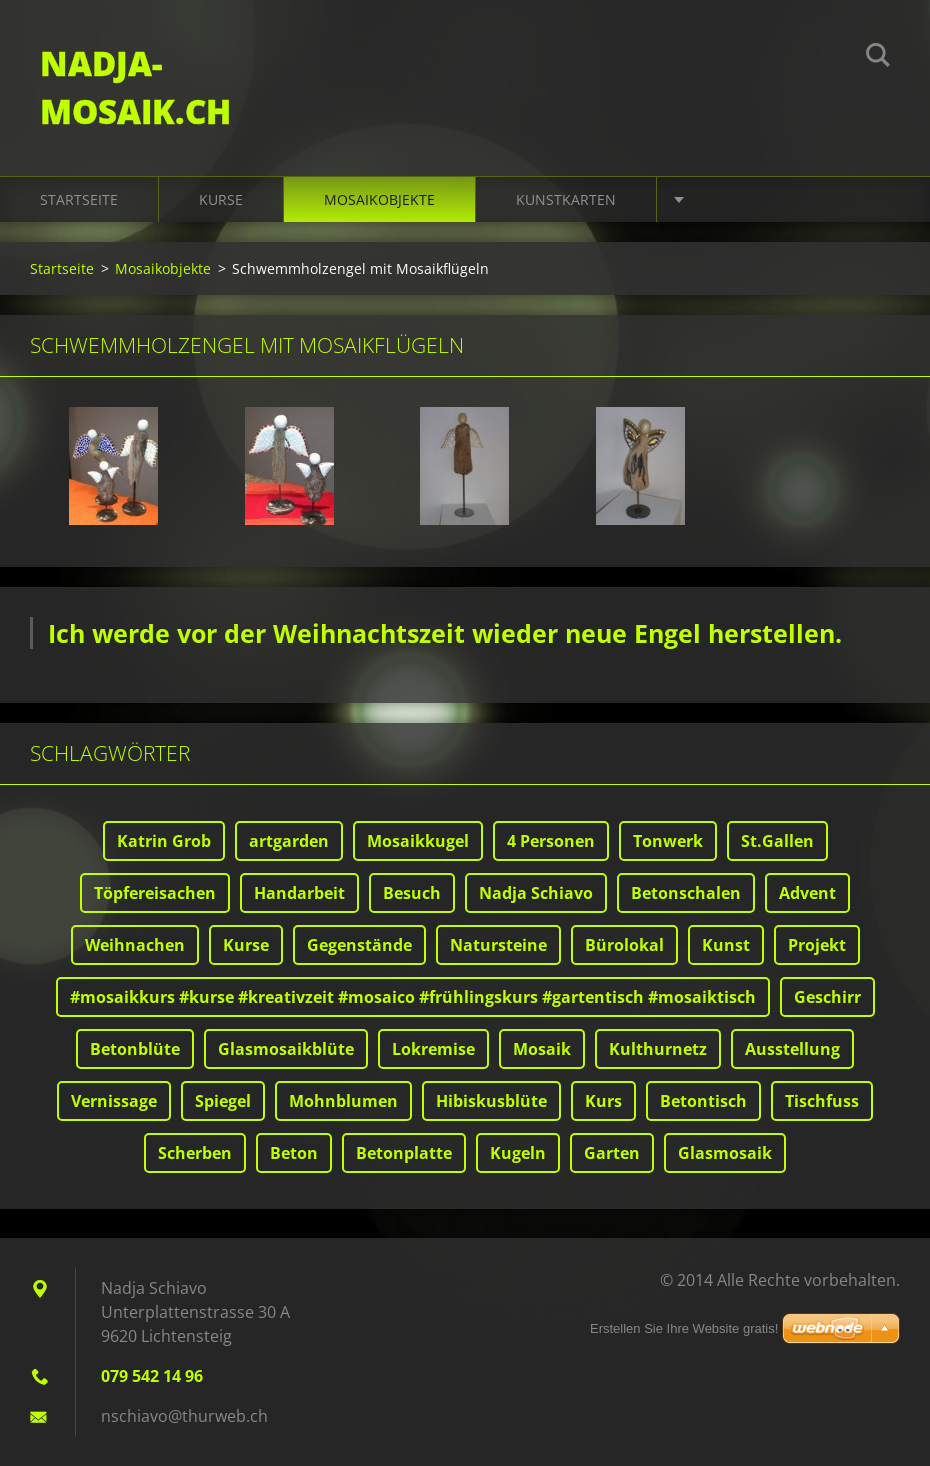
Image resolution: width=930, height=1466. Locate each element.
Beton (294, 1153)
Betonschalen (686, 893)
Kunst (726, 945)
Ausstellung (792, 1049)
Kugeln (518, 1153)
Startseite (79, 199)
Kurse (221, 199)
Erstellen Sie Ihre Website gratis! (684, 1328)
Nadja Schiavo (536, 893)
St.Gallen (777, 841)
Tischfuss (822, 1101)
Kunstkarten (566, 199)
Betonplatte (404, 1153)
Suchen (878, 58)
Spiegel (223, 1101)
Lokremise (433, 1049)
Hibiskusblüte (491, 1101)
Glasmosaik (725, 1153)
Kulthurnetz (658, 1049)
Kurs (603, 1101)
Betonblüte (135, 1049)
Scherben (195, 1153)
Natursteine (498, 945)
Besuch (412, 893)
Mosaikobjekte (379, 199)
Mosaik (542, 1049)
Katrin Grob (164, 841)
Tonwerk (668, 841)
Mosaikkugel (418, 841)
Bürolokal (624, 945)
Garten (612, 1153)
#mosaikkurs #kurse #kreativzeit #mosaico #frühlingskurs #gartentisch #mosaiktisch (413, 997)
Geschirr (827, 997)
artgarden (289, 841)
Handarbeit (299, 893)
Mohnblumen (343, 1101)
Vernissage (114, 1101)
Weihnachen (135, 945)
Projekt (817, 945)
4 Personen (551, 841)
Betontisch (703, 1101)
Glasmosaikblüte (286, 1049)
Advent (807, 893)
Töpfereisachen (155, 893)
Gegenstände (359, 945)
